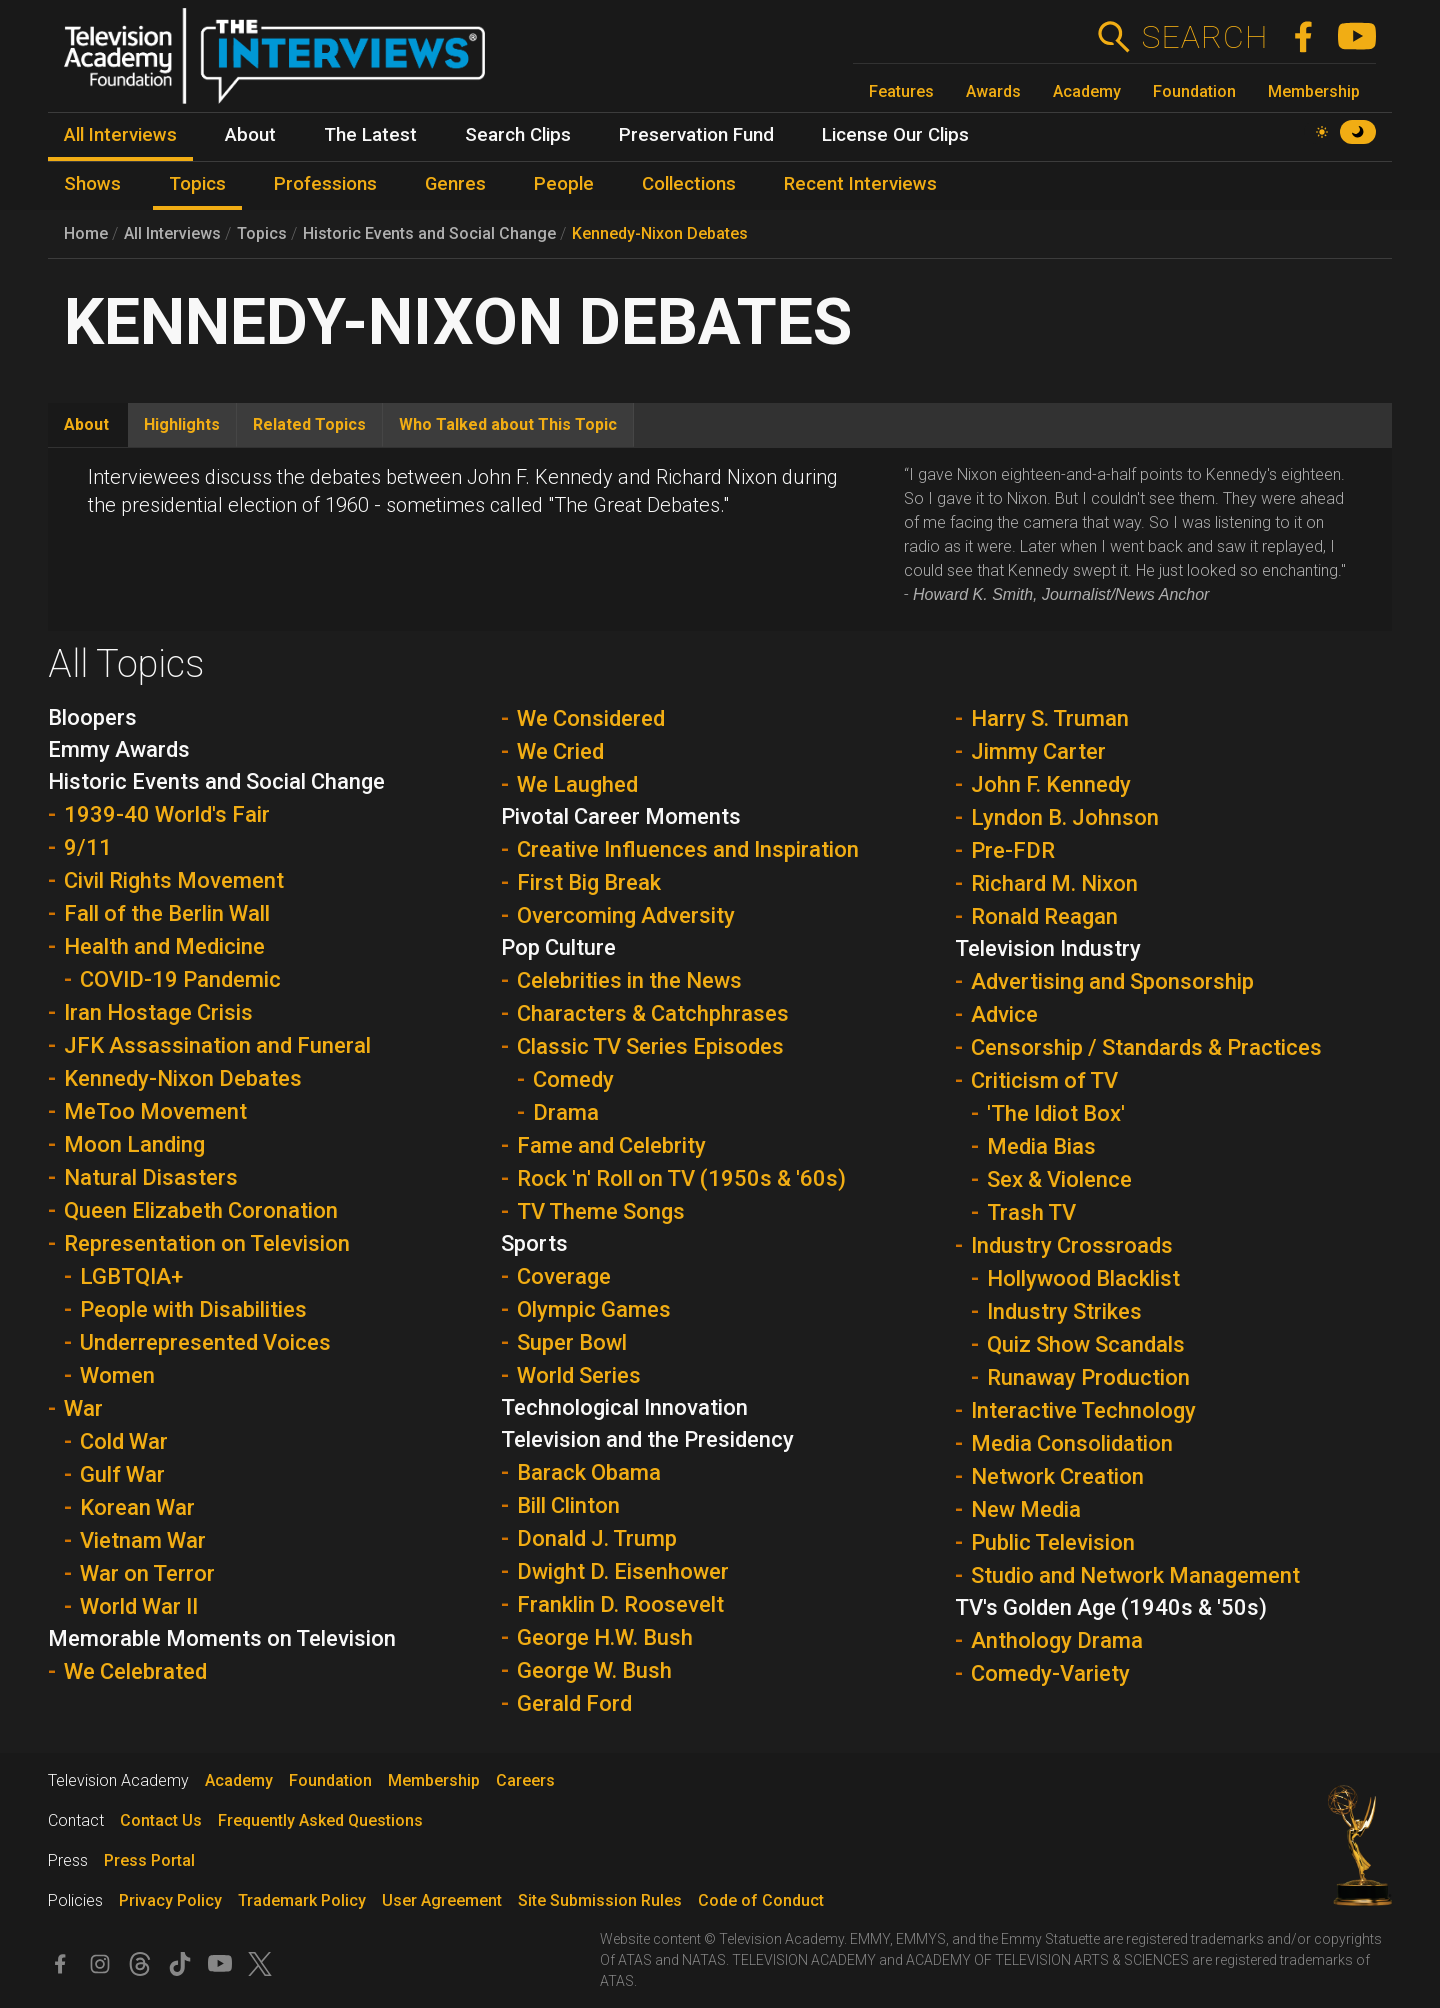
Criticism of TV (1044, 1080)
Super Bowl (572, 1342)
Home (86, 233)
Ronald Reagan (1044, 916)
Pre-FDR (1013, 850)
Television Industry (1048, 948)
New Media (1026, 1509)
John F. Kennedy (1051, 784)
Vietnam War (143, 1540)
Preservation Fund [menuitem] (696, 135)
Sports (534, 1243)
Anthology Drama (1057, 1640)
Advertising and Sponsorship (1112, 981)
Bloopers (92, 717)
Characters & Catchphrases (653, 1013)
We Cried (560, 751)
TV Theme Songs (601, 1211)
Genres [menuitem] (455, 184)
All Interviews (172, 233)
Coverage (564, 1276)
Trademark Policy (302, 1900)
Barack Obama (589, 1472)
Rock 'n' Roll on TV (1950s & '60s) (681, 1178)
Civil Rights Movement (174, 880)
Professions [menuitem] (325, 184)
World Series (579, 1375)
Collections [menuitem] (689, 184)
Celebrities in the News (629, 980)
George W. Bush (594, 1670)
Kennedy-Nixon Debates (660, 233)
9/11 (88, 847)
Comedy (573, 1079)
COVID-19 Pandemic (180, 979)
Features (901, 91)
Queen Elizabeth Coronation (201, 1210)
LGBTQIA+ (131, 1276)
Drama (566, 1112)
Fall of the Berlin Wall (167, 913)
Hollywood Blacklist (1083, 1278)
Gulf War (122, 1474)
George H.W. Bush (605, 1637)
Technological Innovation (624, 1407)
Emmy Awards (119, 749)
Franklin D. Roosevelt (620, 1604)
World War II (139, 1606)
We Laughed (577, 784)
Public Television (1053, 1542)
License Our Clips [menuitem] (895, 135)
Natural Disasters (151, 1177)
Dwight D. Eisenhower (623, 1571)
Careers (525, 1780)
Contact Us (161, 1820)
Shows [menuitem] (92, 184)
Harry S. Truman (1050, 718)
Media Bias (1041, 1146)
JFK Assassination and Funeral (217, 1045)
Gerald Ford (574, 1703)
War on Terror (147, 1573)
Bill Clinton (568, 1505)
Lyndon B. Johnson (1065, 817)
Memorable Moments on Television (222, 1638)
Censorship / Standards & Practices (1146, 1047)
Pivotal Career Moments (621, 816)
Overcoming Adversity (626, 915)
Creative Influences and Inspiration (688, 849)
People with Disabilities (193, 1309)
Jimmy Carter (1038, 751)
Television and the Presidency (647, 1439)
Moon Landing (134, 1144)
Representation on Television (207, 1243)
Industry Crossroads (1072, 1245)
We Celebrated (135, 1671)
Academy (1087, 91)
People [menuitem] (564, 184)
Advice (1004, 1014)
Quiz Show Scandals (1086, 1344)
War (83, 1408)
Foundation (1194, 91)
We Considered (591, 718)
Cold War (124, 1441)
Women (117, 1375)
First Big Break (589, 882)
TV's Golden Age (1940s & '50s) (1111, 1607)
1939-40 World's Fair (167, 814)
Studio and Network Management (1135, 1575)
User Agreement (442, 1900)
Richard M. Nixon (1054, 883)
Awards (993, 91)
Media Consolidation (1072, 1443)
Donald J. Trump (597, 1538)
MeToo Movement (155, 1111)
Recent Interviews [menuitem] (860, 184)
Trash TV (1031, 1212)
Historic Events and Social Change (429, 233)
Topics (262, 233)
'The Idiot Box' (1056, 1113)
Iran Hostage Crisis (158, 1012)
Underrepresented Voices (205, 1342)
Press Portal (149, 1860)
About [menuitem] (250, 135)
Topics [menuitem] (197, 184)
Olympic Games (594, 1309)
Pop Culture (558, 947)
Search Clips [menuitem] (518, 135)
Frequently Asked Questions (320, 1820)
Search (1204, 37)
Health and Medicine (164, 946)
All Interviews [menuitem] (120, 135)
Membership (1314, 91)
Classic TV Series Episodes (650, 1046)
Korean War (137, 1507)
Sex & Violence (1059, 1179)
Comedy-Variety (1050, 1673)
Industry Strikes (1064, 1311)
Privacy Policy (170, 1900)
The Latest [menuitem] (370, 135)
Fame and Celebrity (611, 1145)
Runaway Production (1088, 1377)
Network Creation (1057, 1476)
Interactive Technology (1083, 1410)
